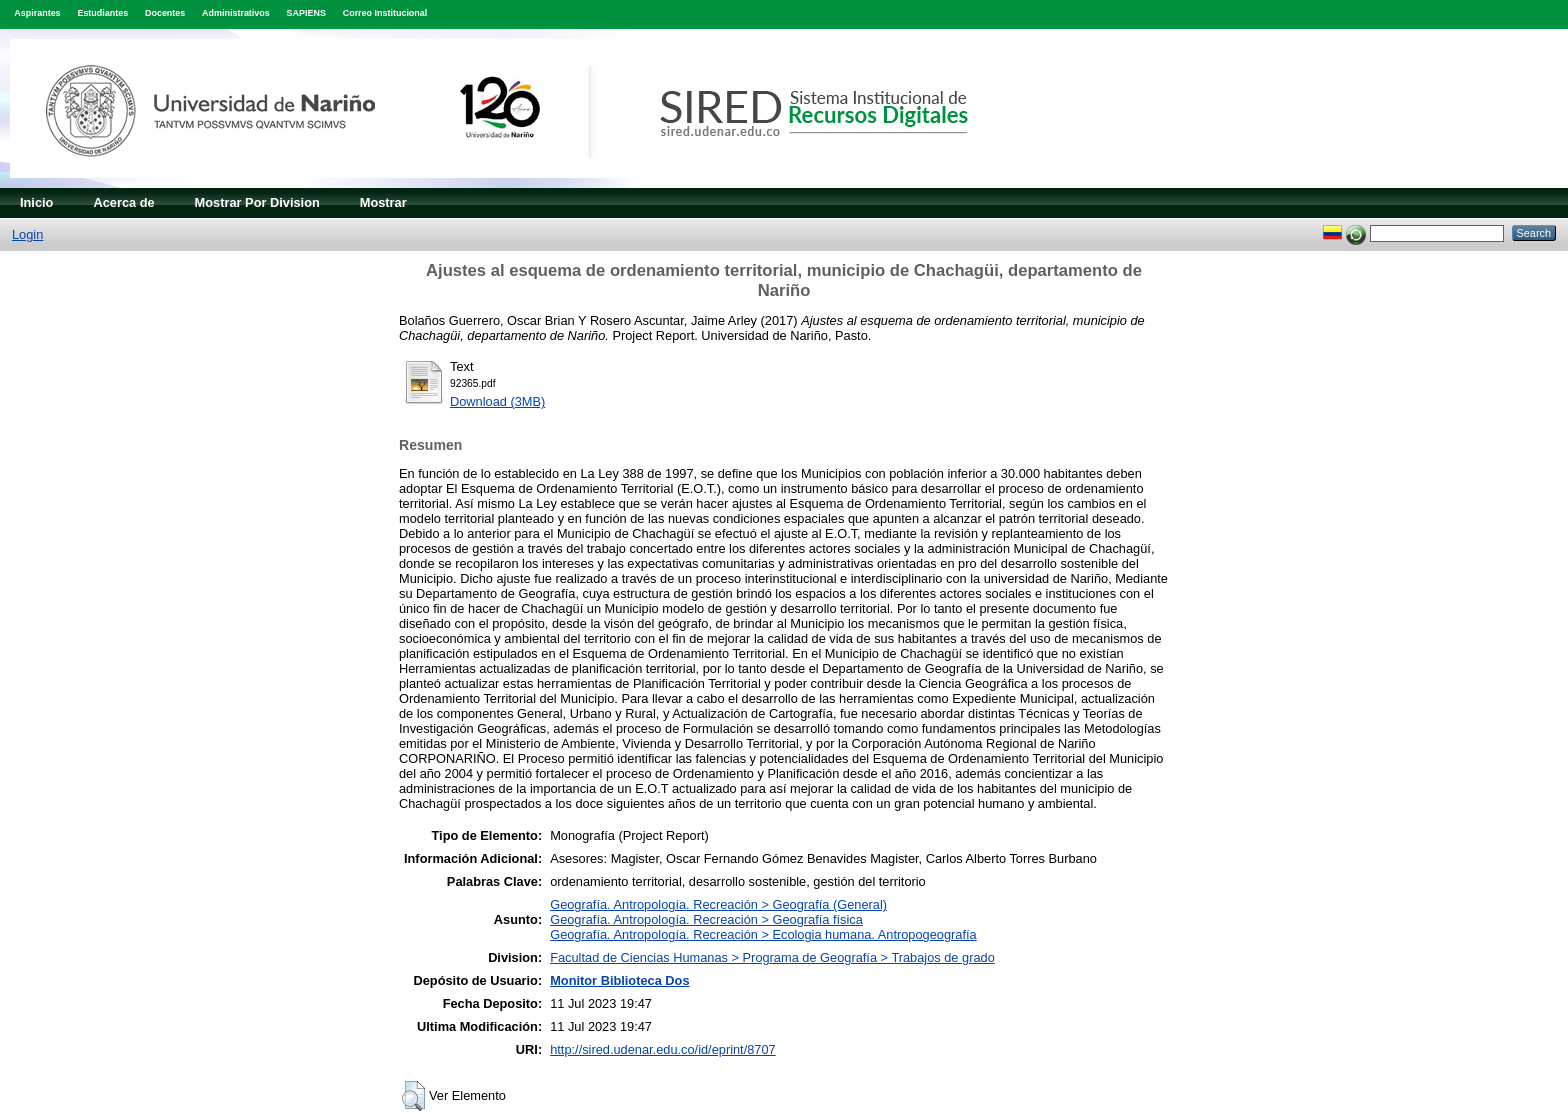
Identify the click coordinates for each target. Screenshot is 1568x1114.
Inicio (36, 202)
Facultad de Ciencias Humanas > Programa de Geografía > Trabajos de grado (772, 957)
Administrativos (236, 13)
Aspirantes (37, 13)
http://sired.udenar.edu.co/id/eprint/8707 (663, 1049)
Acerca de (123, 202)
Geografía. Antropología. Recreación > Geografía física (706, 919)
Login (27, 234)
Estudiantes (102, 13)
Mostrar (383, 202)
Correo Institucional (385, 13)
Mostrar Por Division (257, 202)
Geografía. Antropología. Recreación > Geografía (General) (718, 904)
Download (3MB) (497, 401)
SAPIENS (306, 13)
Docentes (165, 13)
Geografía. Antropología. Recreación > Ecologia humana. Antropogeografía (763, 934)
